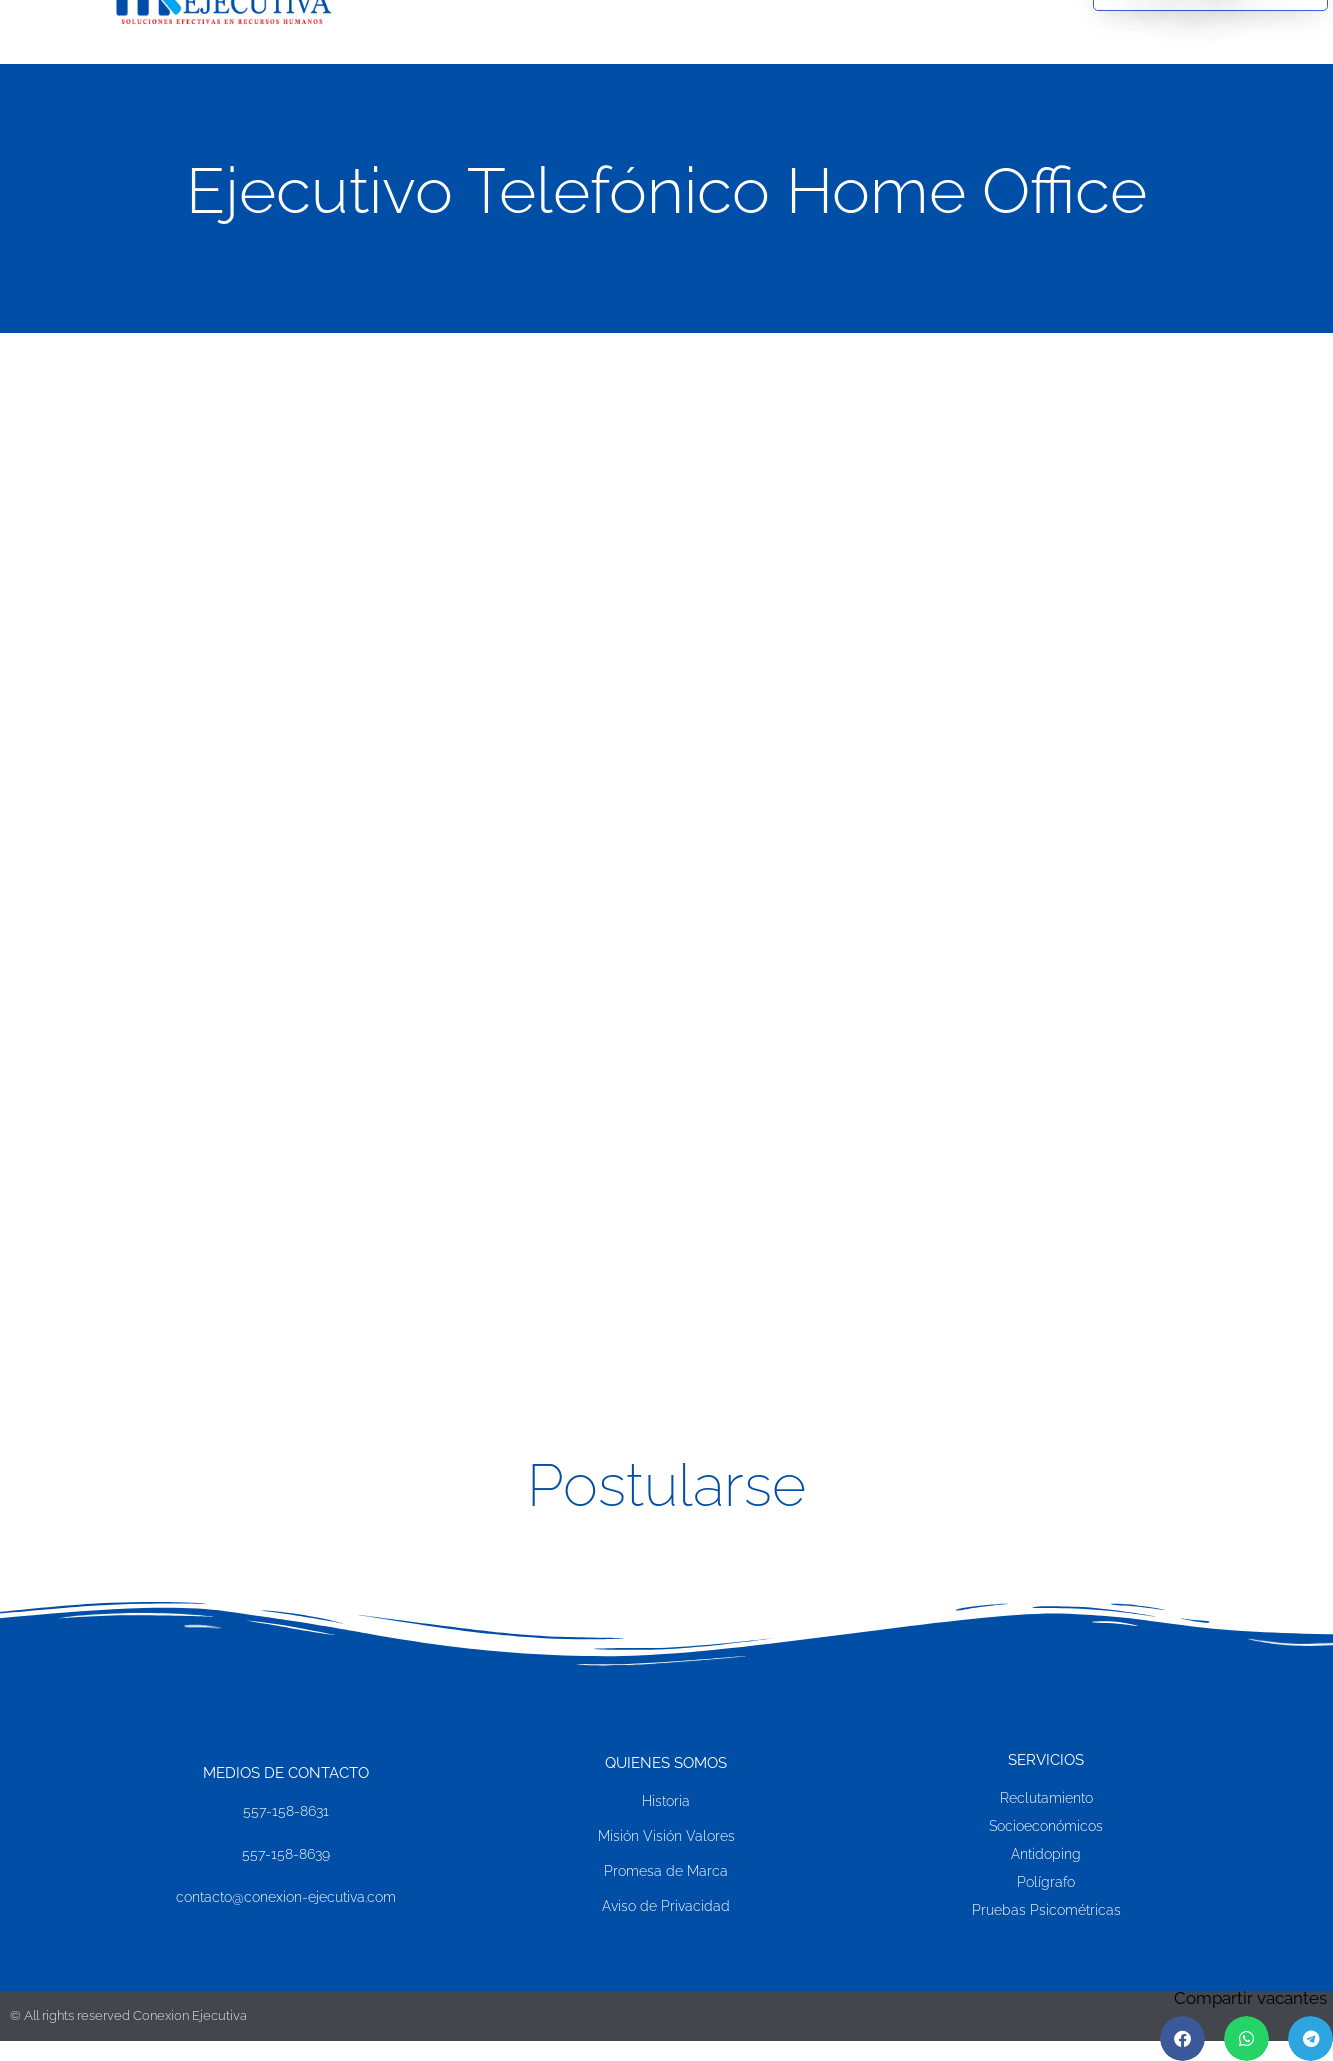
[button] (1182, 2038)
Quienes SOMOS (666, 1764)
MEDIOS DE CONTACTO (286, 1773)
